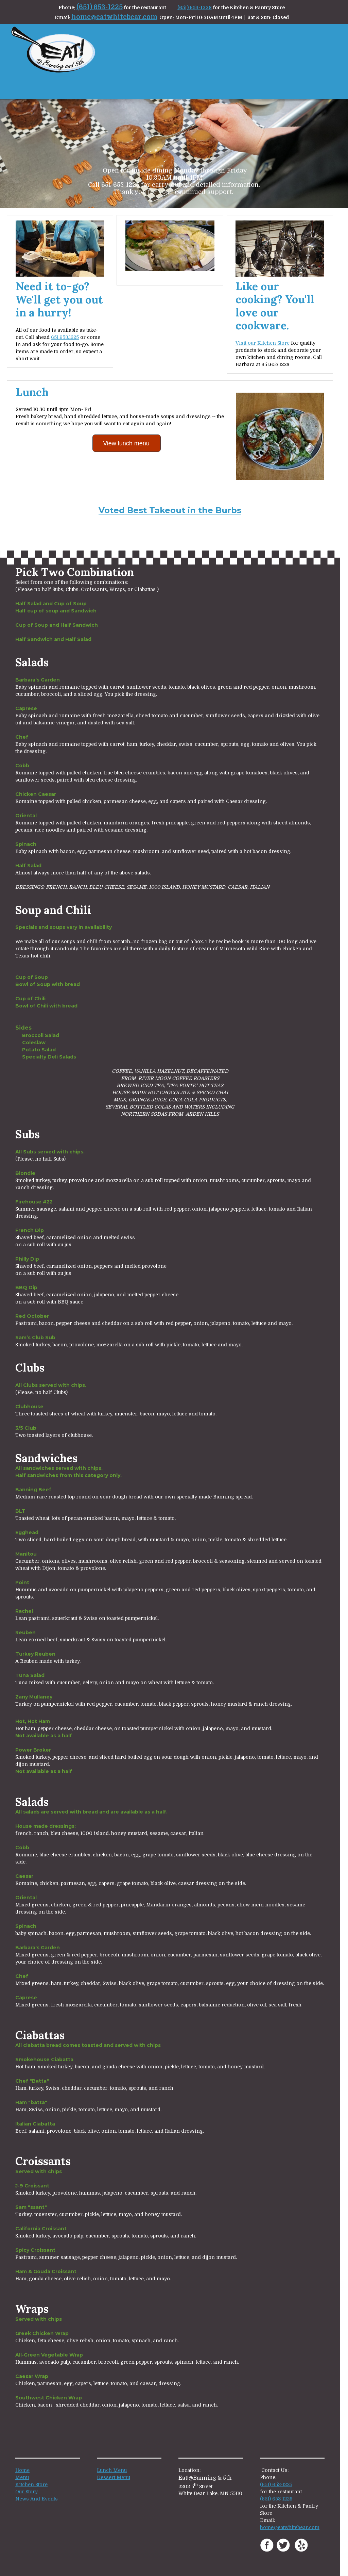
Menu (22, 2477)
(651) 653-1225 (99, 7)
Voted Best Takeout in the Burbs (170, 510)
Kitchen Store (31, 2484)
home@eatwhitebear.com (114, 17)
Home (22, 2470)
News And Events (36, 2498)
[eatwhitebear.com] (53, 50)
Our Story (26, 2491)
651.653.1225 (65, 337)
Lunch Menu (112, 2470)
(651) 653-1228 (194, 7)
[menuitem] (306, 86)
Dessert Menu (113, 2477)
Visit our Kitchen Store (263, 343)
